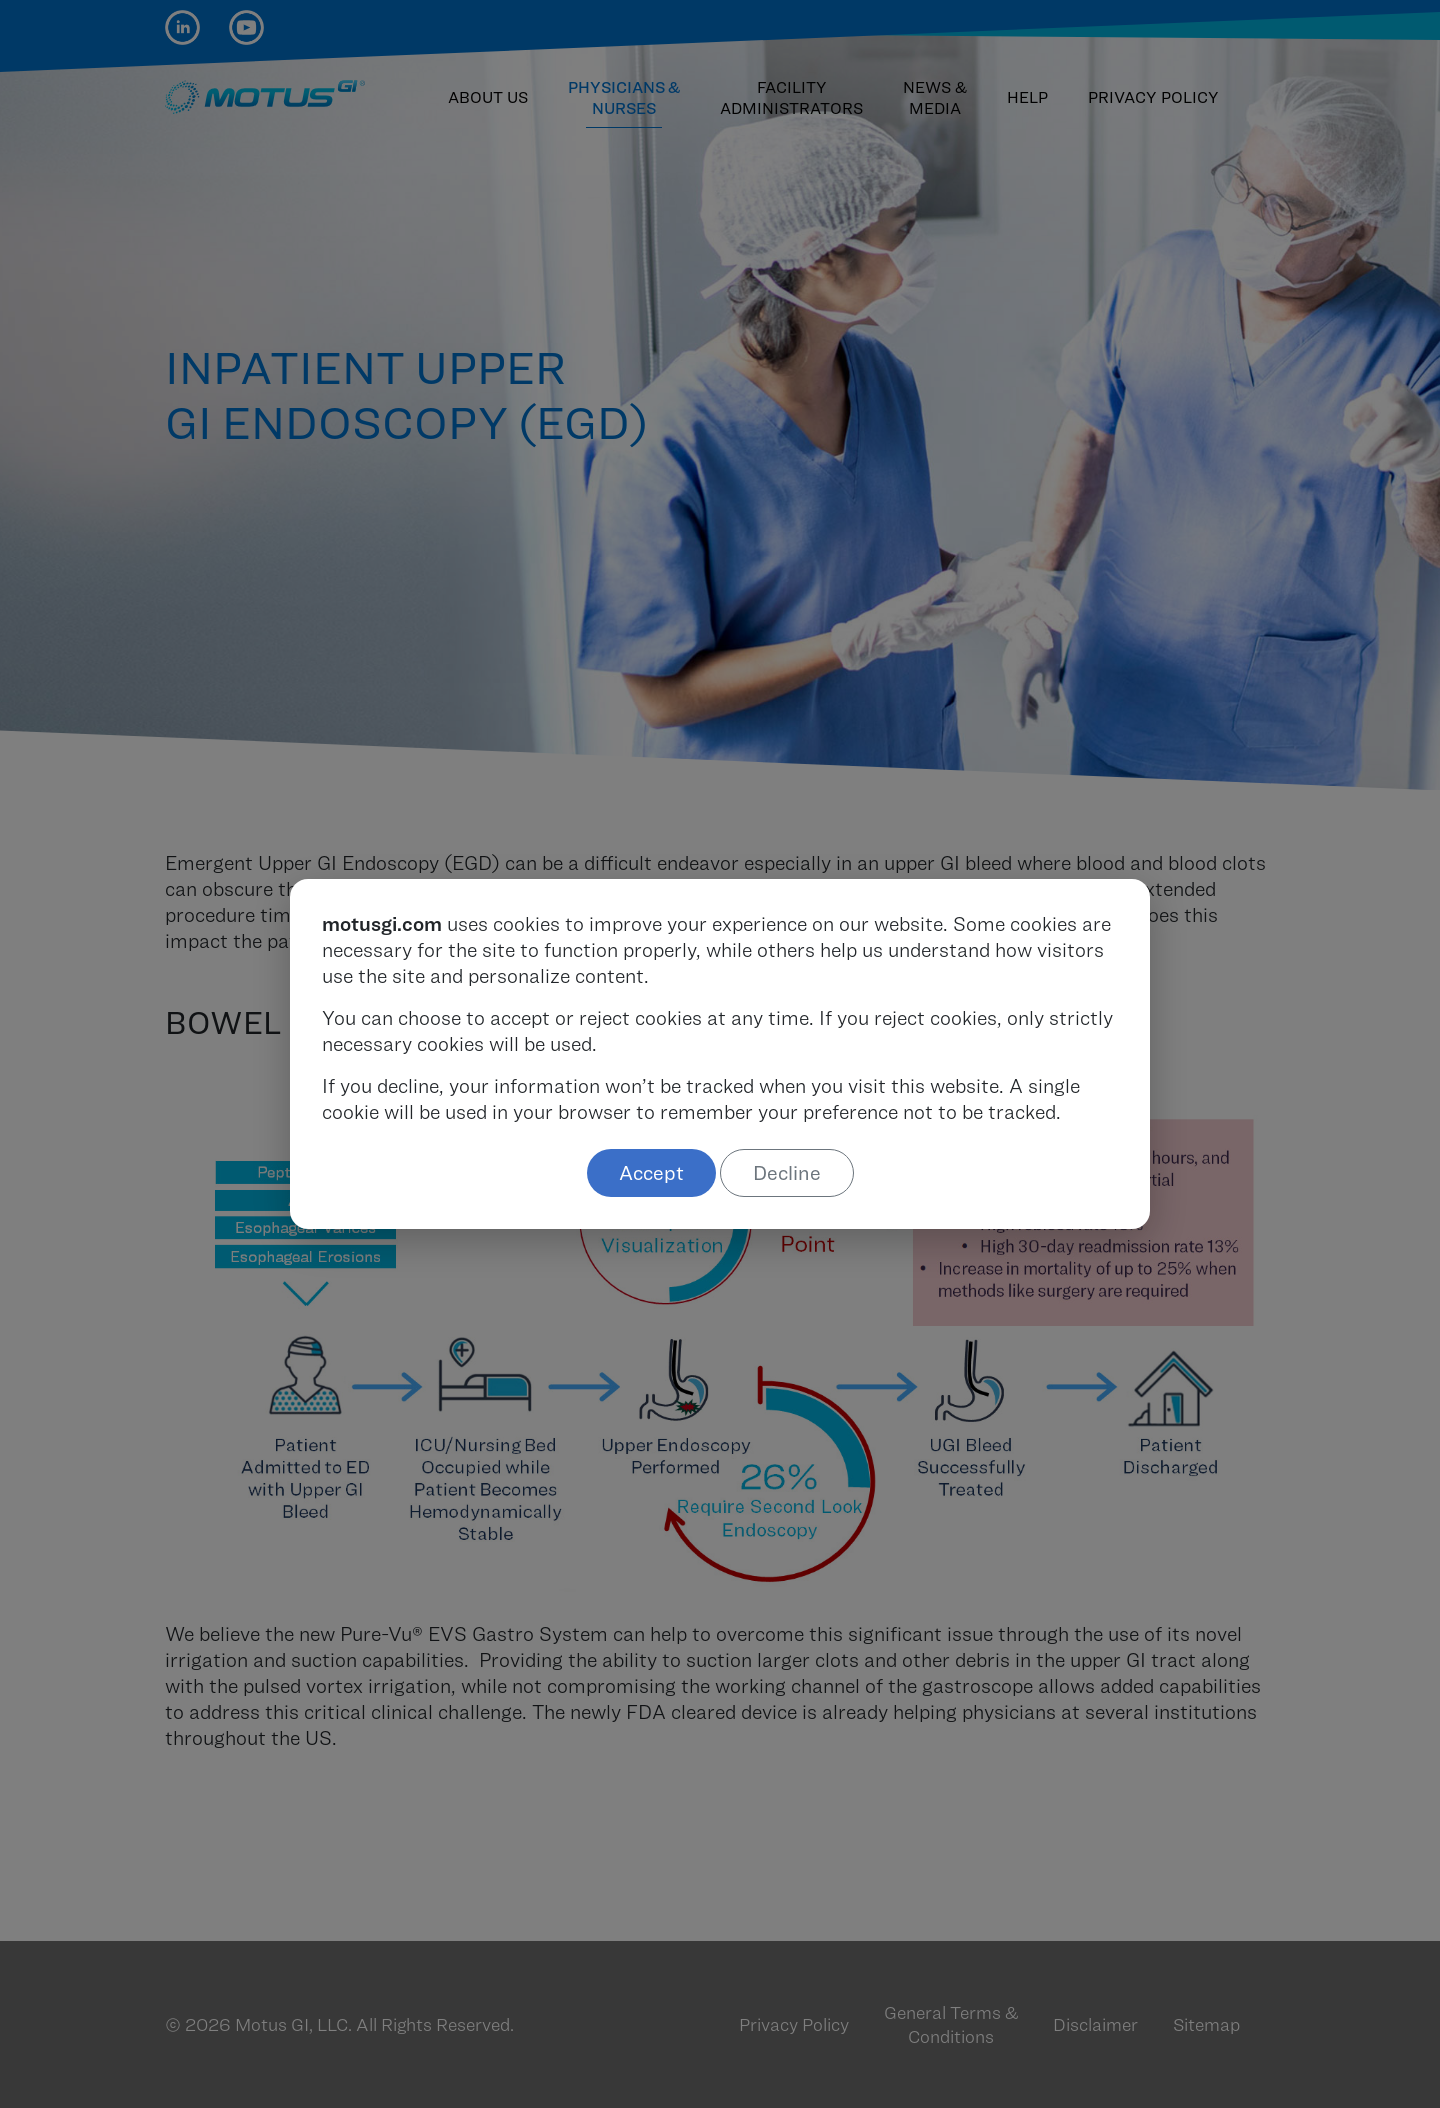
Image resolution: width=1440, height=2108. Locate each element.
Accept (651, 1173)
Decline (787, 1173)
